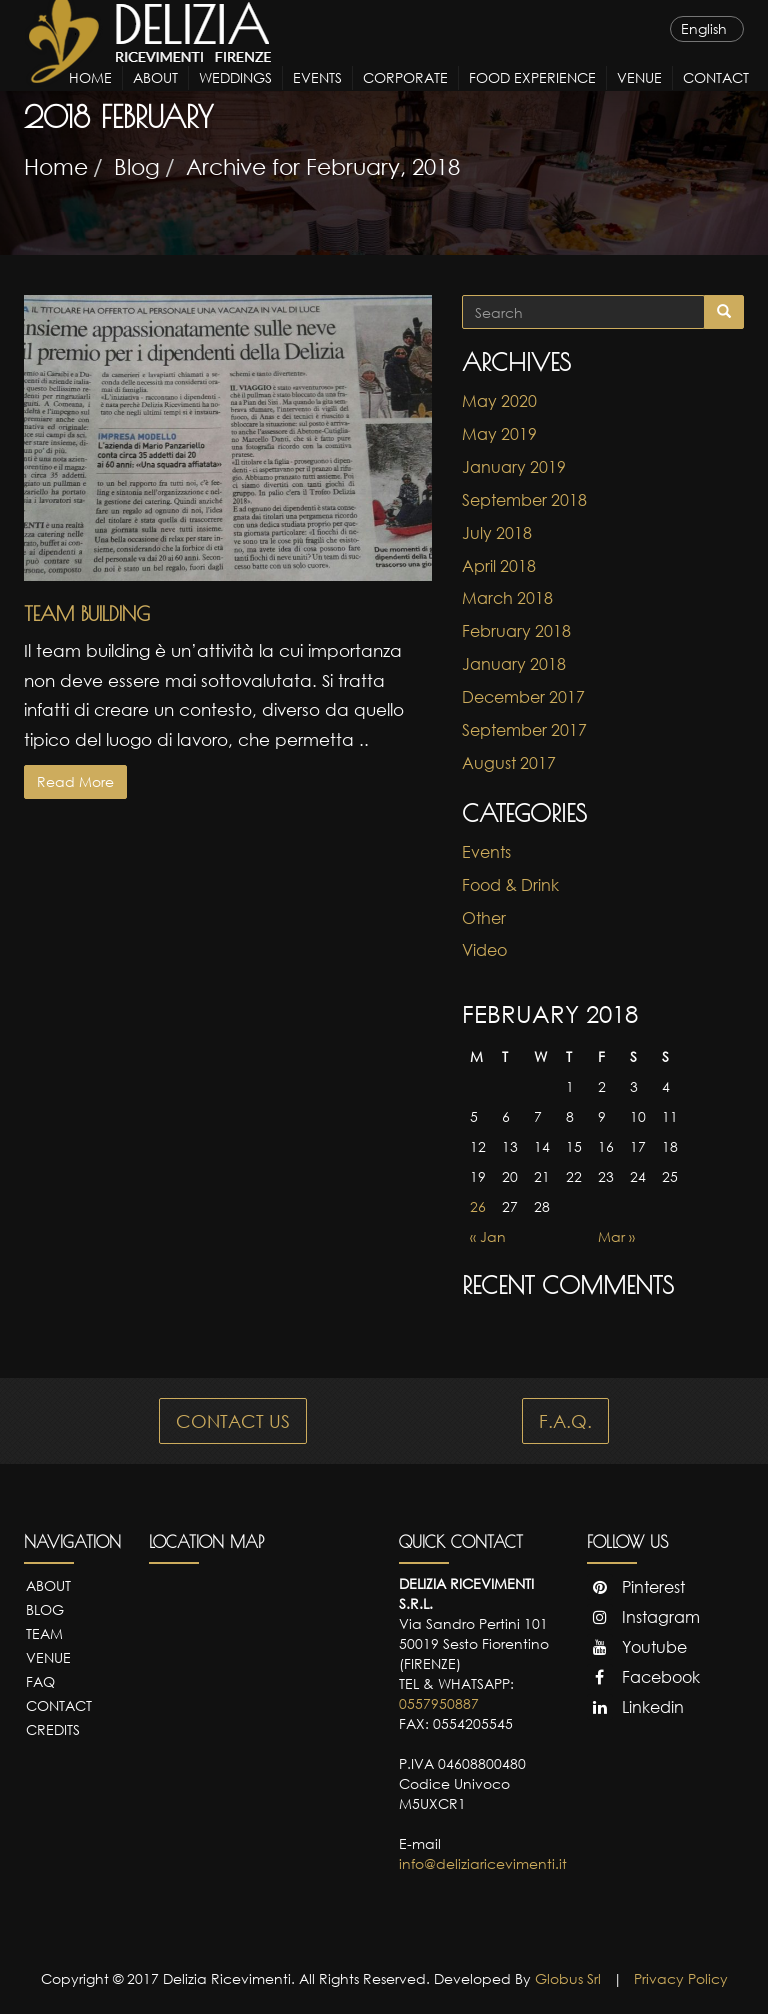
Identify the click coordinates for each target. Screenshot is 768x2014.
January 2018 (514, 664)
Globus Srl (568, 1978)
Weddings (235, 96)
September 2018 (524, 500)
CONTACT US (233, 1421)
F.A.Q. (565, 1421)
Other (484, 918)
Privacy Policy (681, 1978)
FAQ (40, 1681)
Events (317, 96)
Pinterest (636, 1587)
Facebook (643, 1677)
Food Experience (532, 96)
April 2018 (499, 566)
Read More (75, 781)
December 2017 (523, 697)
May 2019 (499, 434)
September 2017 (524, 730)
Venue (639, 96)
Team (44, 1633)
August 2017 (509, 763)
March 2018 (507, 598)
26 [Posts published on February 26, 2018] (478, 1206)
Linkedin (635, 1707)
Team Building (87, 613)
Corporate (405, 96)
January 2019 (514, 467)
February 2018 (516, 631)
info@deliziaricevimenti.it (483, 1863)
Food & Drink (510, 885)
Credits (53, 1729)
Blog (137, 166)
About (155, 96)
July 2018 (497, 533)
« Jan (488, 1236)
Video (484, 950)
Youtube (637, 1647)
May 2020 (499, 401)
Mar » (616, 1236)
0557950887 (439, 1703)
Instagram (643, 1617)
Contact (716, 96)
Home (90, 96)
